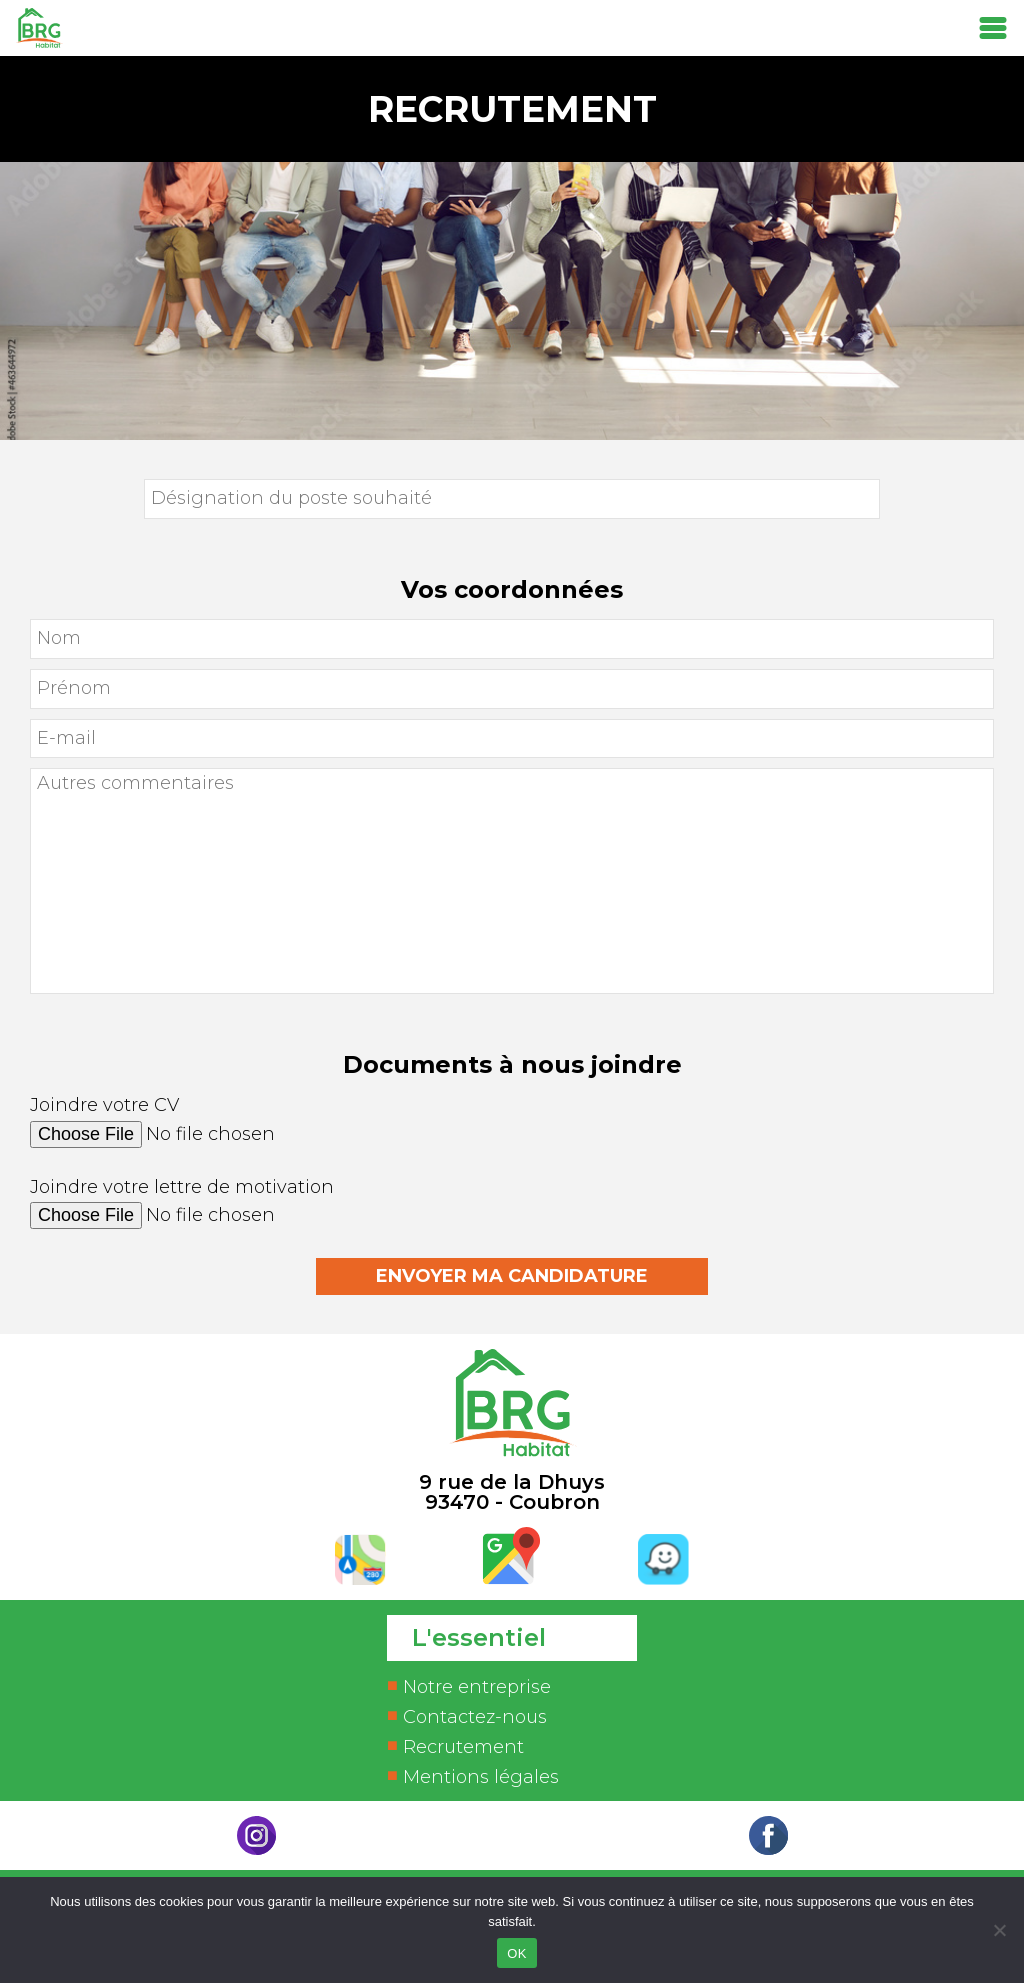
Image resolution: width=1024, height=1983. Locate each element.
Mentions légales (481, 1777)
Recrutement (463, 1747)
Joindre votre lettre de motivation (512, 1212)
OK (516, 1953)
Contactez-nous (475, 1717)
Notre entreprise (477, 1687)
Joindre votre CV (512, 1130)
